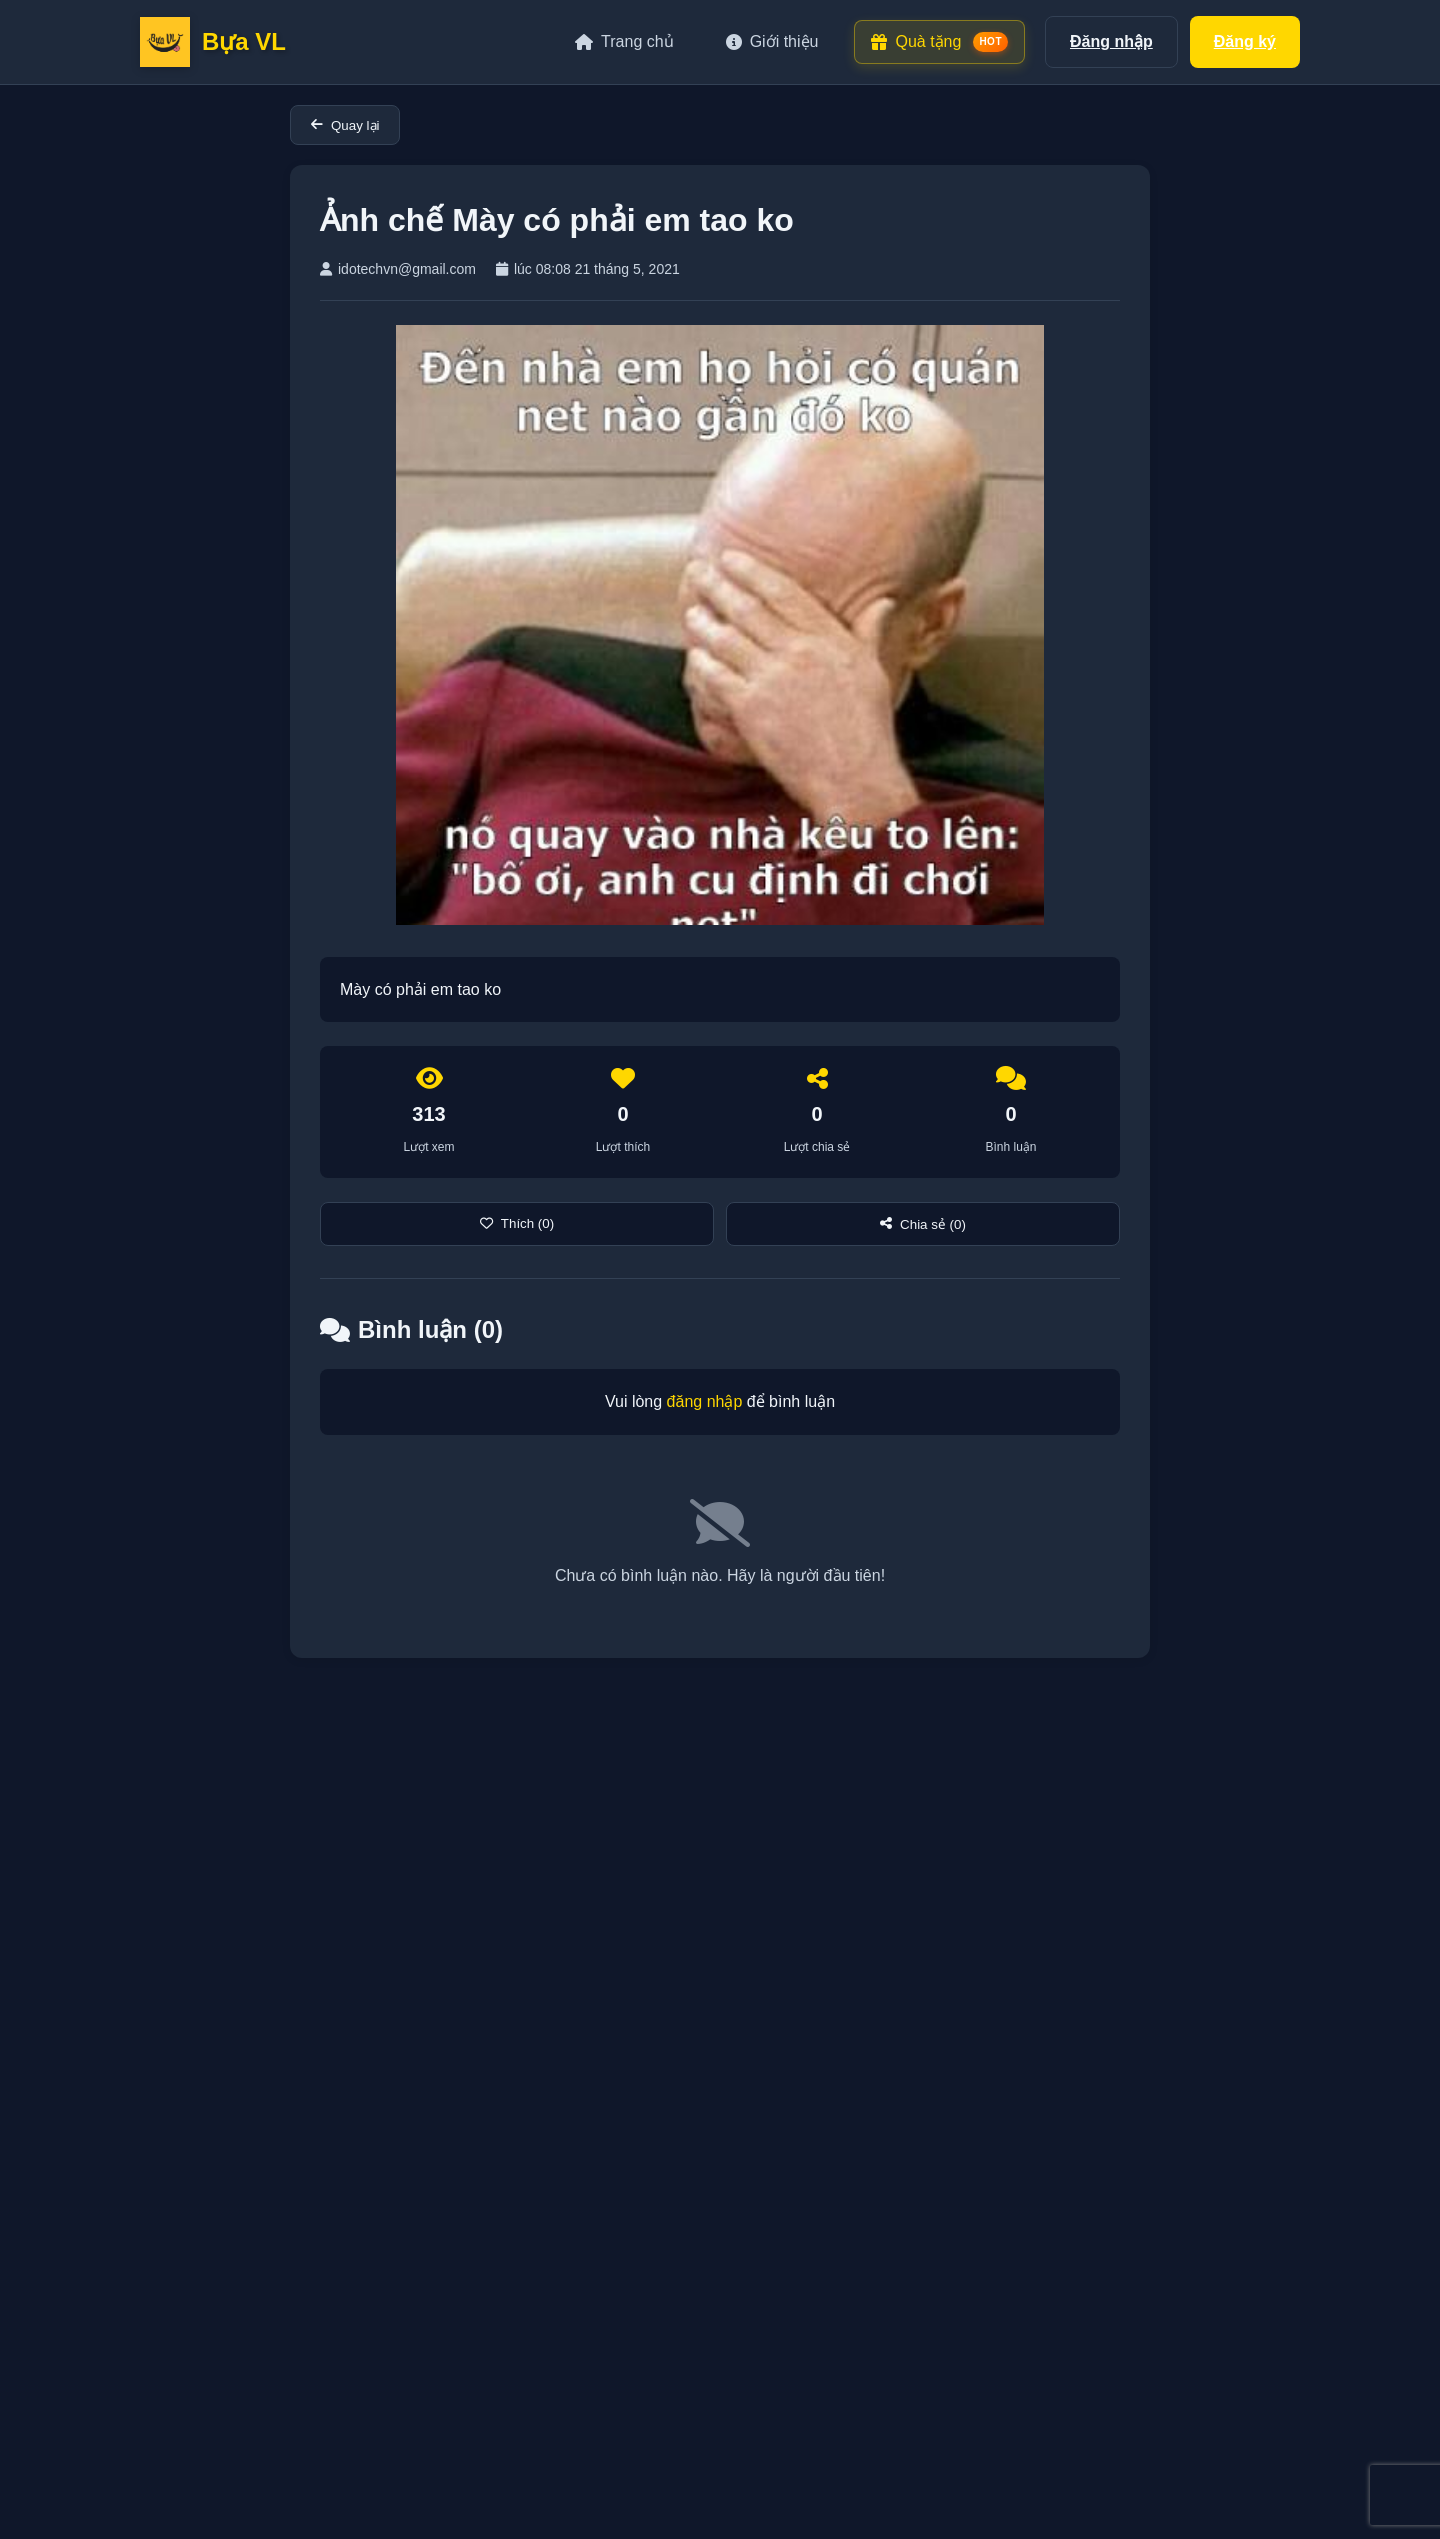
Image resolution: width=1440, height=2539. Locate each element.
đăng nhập (705, 1401)
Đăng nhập (1111, 41)
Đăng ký (1245, 41)
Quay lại (345, 125)
